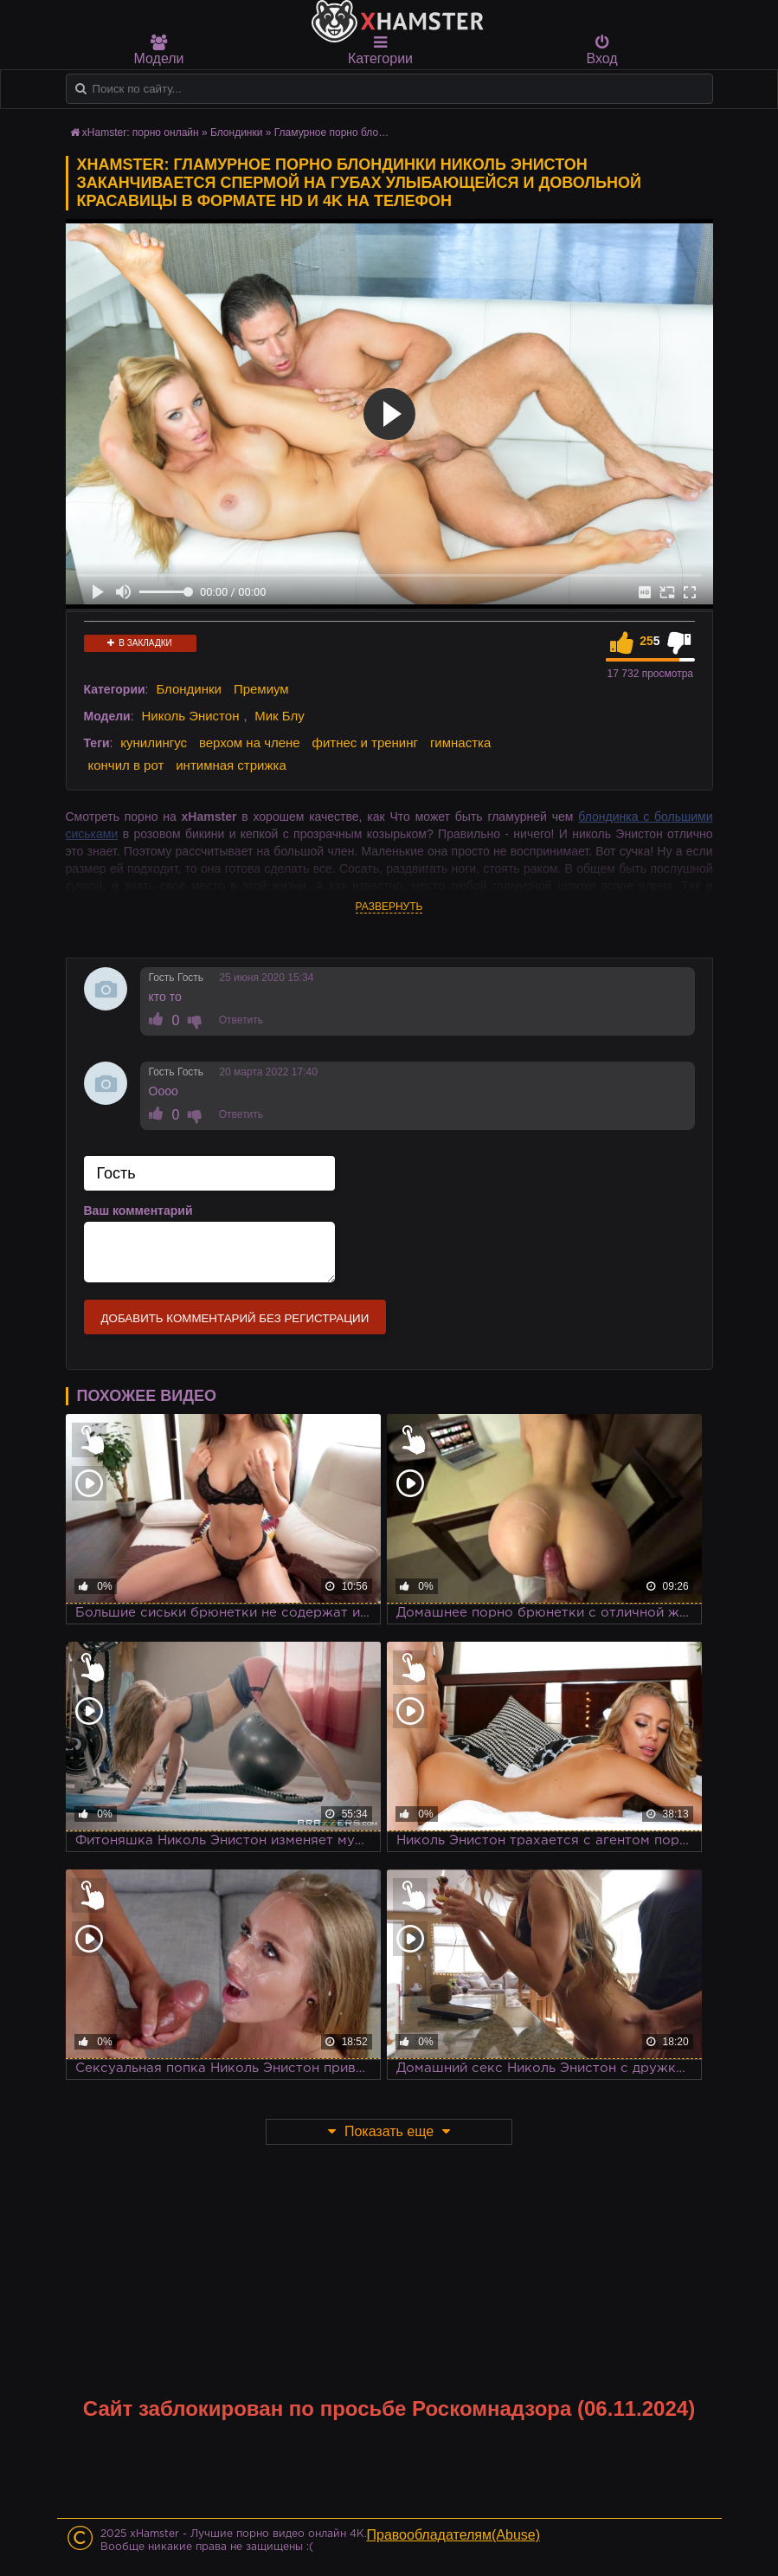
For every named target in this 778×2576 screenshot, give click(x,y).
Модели (159, 50)
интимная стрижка (231, 765)
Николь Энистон (190, 715)
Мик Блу (279, 715)
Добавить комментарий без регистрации (235, 1318)
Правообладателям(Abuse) (454, 2535)
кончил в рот (126, 765)
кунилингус (153, 742)
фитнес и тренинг (365, 742)
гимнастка (460, 742)
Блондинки (189, 688)
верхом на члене (249, 742)
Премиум (261, 688)
